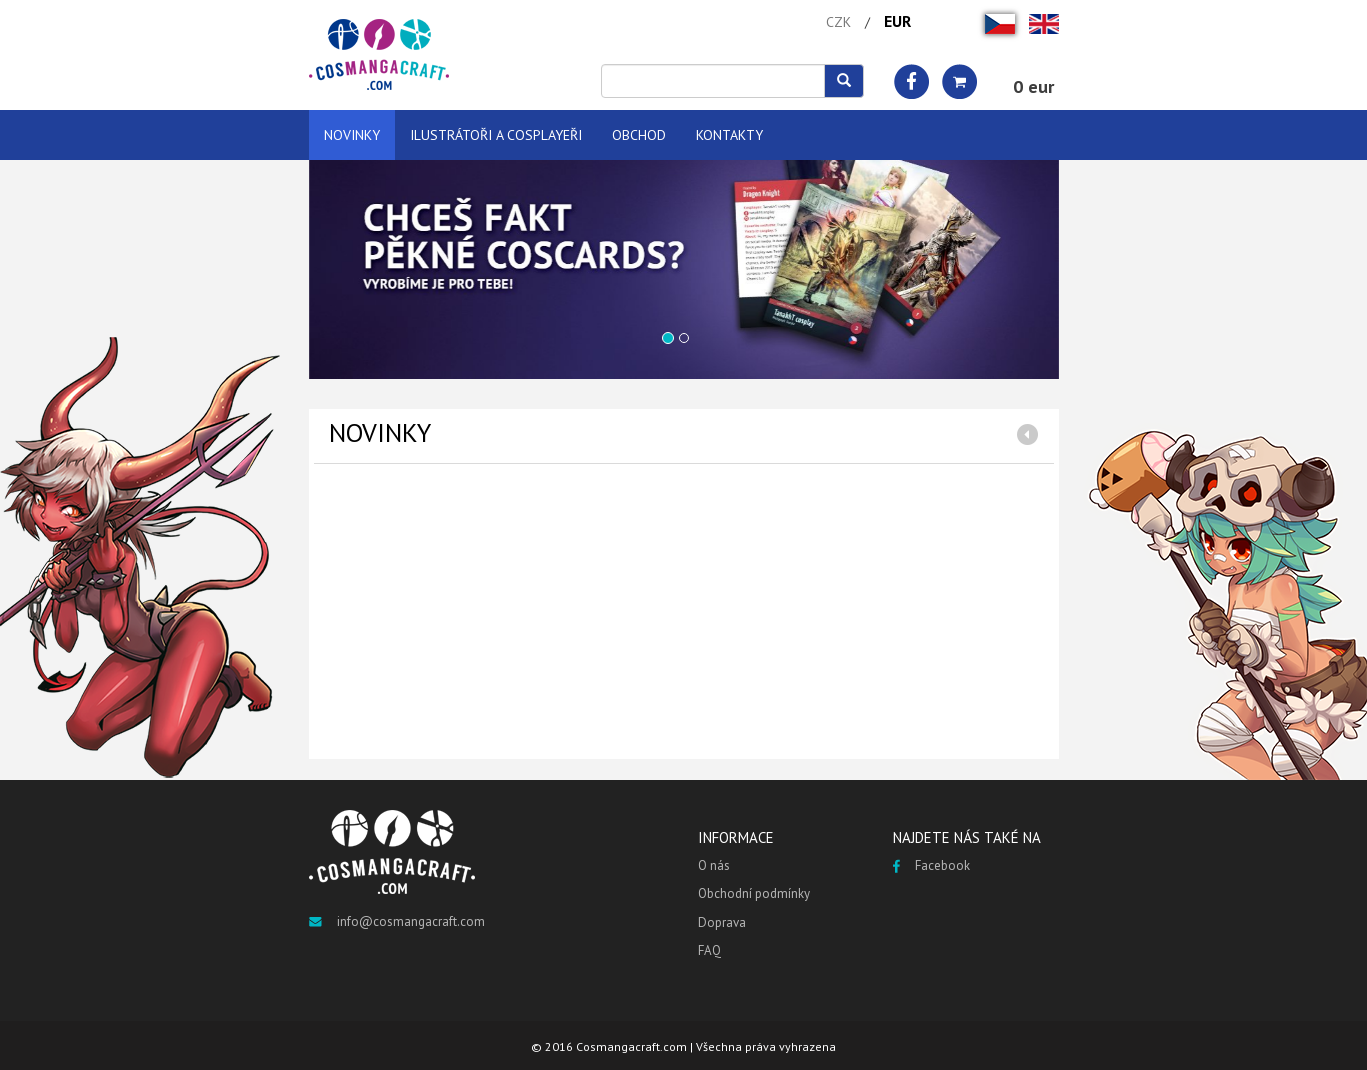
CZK (838, 22)
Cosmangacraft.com (631, 1046)
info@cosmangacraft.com (397, 921)
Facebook (931, 865)
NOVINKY (352, 135)
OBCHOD (639, 135)
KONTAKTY (729, 135)
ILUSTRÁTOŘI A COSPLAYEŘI (496, 135)
